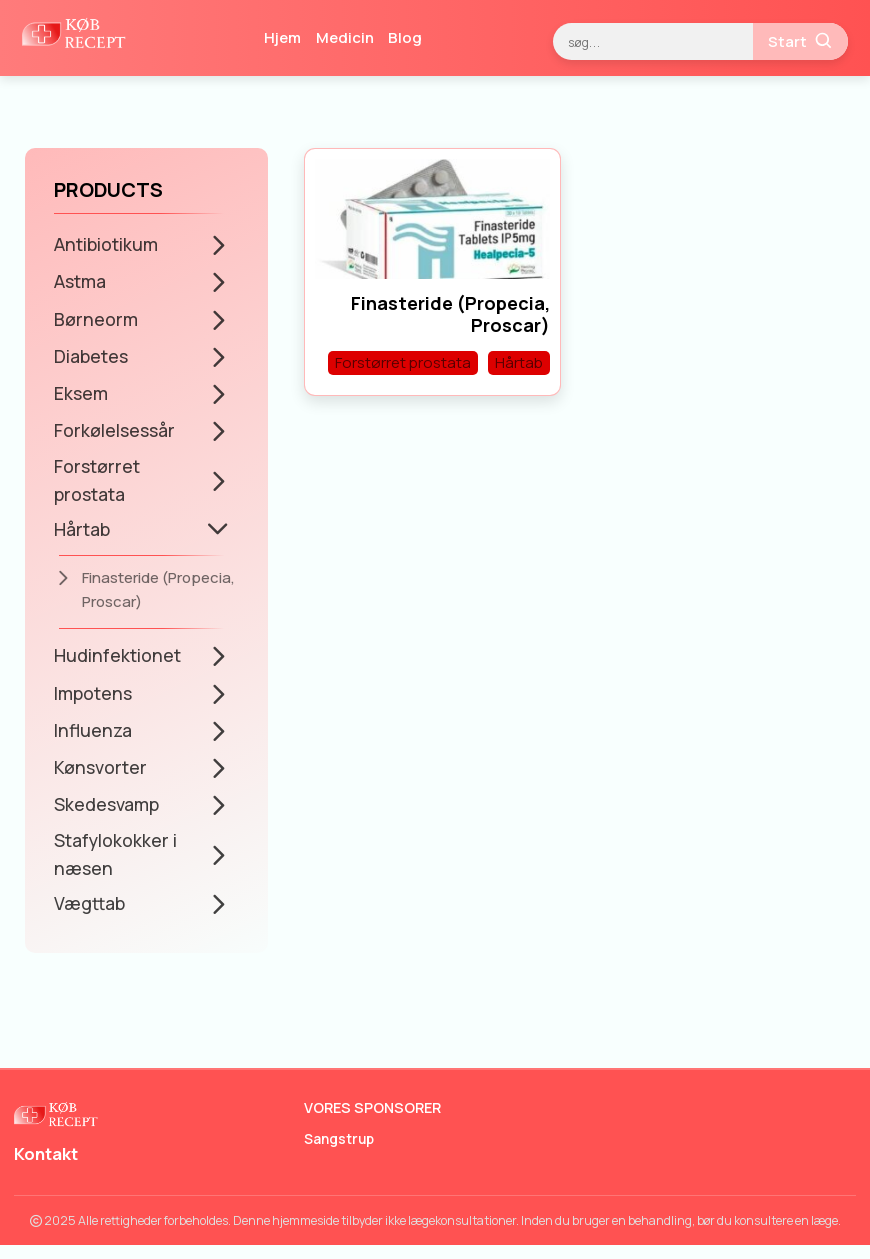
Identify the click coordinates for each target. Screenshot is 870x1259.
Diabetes (91, 359)
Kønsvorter (100, 777)
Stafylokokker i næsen (116, 866)
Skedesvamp (107, 816)
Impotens (93, 701)
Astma (80, 282)
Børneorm (96, 321)
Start (801, 41)
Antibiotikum (106, 244)
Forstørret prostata (97, 485)
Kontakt (47, 1167)
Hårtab (83, 536)
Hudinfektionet (117, 663)
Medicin (345, 37)
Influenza (94, 739)
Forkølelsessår (115, 435)
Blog (405, 37)
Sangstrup (339, 1152)
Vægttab (90, 916)
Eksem (81, 397)
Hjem (282, 37)
